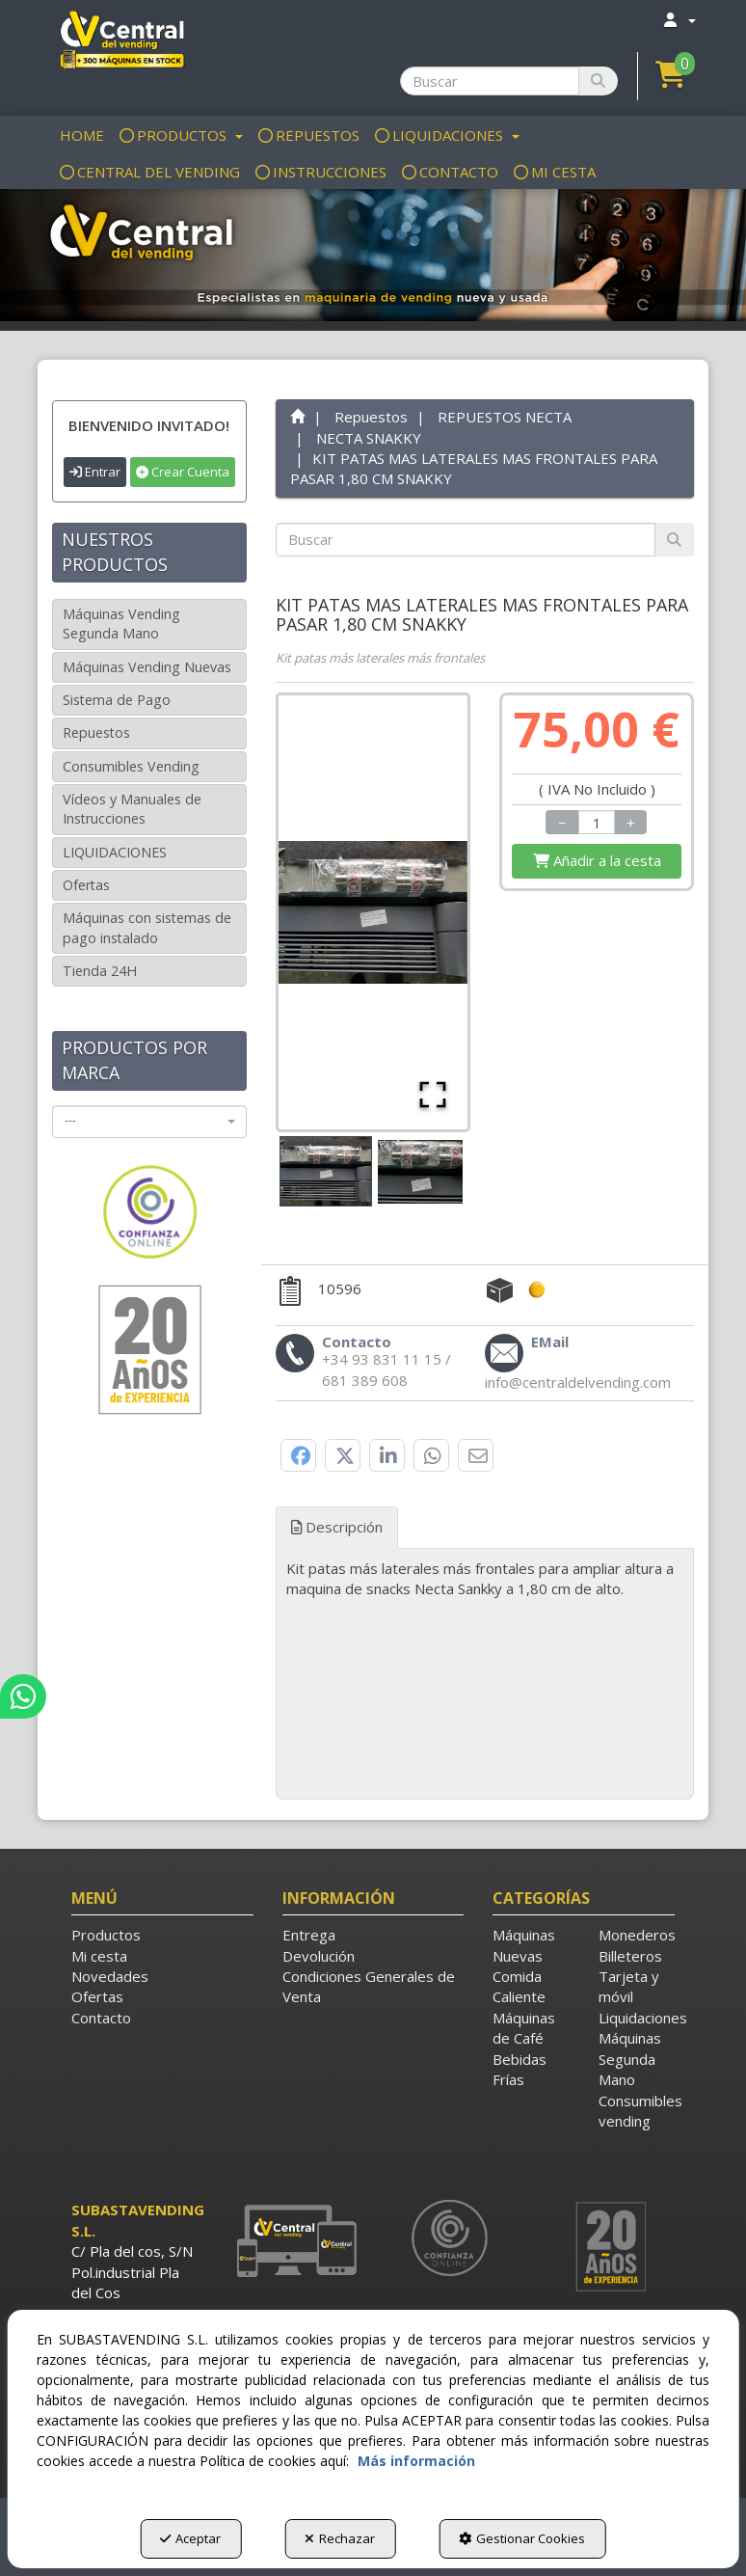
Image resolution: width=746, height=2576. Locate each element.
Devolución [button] (318, 1956)
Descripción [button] (337, 1526)
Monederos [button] (637, 1934)
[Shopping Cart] (596, 861)
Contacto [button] (101, 2017)
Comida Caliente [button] (519, 1986)
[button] (121, 39)
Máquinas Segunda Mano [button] (630, 2058)
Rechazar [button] (340, 2538)
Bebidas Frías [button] (519, 2069)
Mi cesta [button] (99, 1956)
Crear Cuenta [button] (182, 471)
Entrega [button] (308, 1934)
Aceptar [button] (190, 2538)
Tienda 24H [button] (100, 971)
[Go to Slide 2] (420, 1171)
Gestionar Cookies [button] (522, 2538)
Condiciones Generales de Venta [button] (368, 1986)
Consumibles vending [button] (637, 2110)
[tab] (484, 1579)
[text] (465, 539)
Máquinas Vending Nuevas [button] (147, 667)
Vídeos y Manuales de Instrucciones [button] (132, 808)
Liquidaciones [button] (637, 2017)
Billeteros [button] (630, 1956)
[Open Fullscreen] (432, 1094)
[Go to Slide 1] (326, 1171)
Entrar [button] (94, 471)
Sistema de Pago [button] (117, 700)
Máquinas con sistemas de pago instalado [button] (147, 927)
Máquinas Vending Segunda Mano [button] (121, 623)
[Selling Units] (596, 822)
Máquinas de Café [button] (524, 2027)
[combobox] (149, 1121)
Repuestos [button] (96, 732)
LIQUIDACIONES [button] (115, 852)
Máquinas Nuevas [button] (524, 1945)
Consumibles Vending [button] (131, 766)
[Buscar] (598, 81)
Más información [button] (416, 2461)
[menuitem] (679, 20)
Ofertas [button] (86, 885)
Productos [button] (106, 1934)
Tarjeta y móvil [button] (629, 1986)
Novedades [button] (109, 1976)
